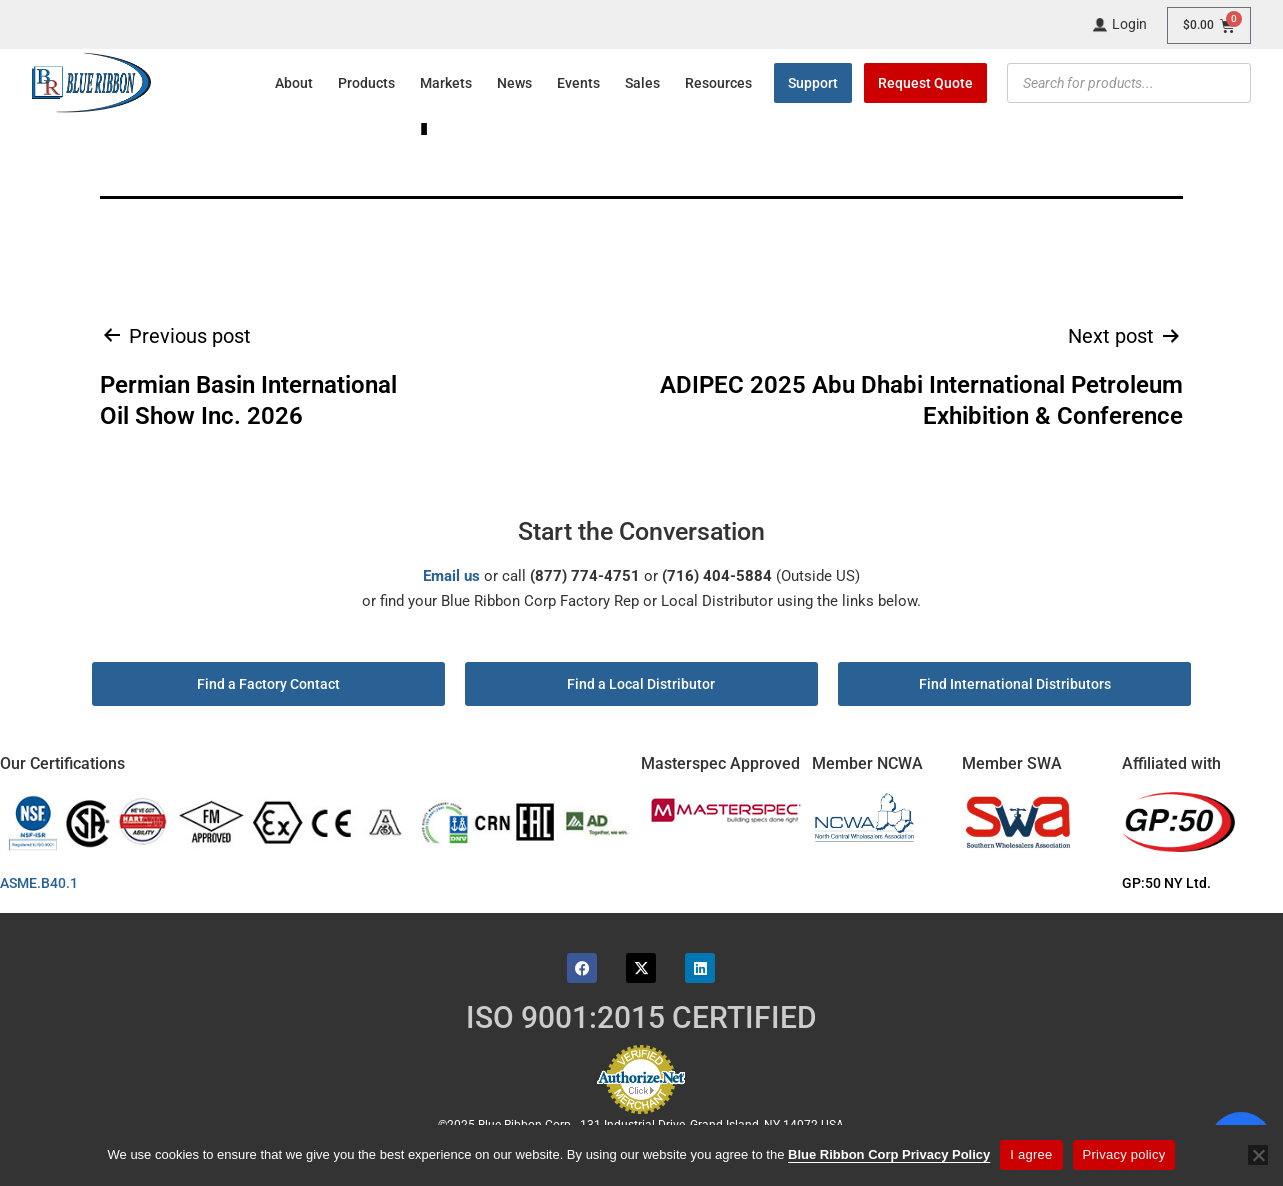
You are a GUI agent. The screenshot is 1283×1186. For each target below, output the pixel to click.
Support (813, 83)
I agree (1031, 1154)
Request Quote (925, 83)
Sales (642, 83)
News (514, 83)
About (294, 83)
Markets (446, 83)
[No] (1258, 1155)
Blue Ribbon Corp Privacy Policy (889, 1154)
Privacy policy (1124, 1154)
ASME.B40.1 (45, 883)
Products (366, 83)
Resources (718, 83)
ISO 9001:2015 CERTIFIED (641, 1017)
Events (578, 83)
